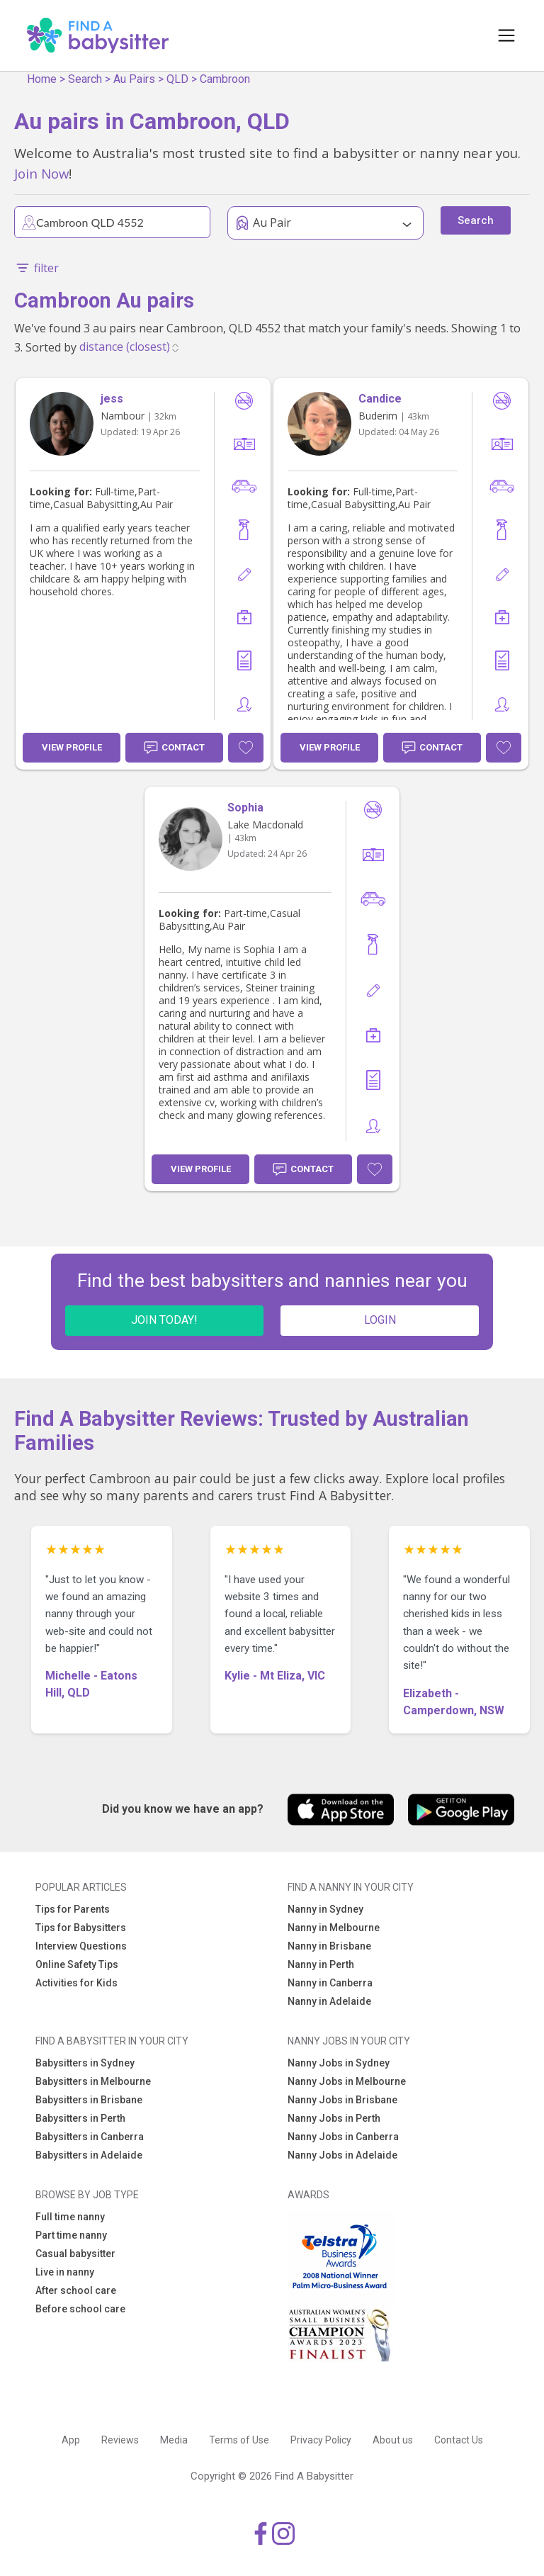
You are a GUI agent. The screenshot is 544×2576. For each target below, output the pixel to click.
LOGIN (380, 1320)
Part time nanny (71, 2235)
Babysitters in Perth (80, 2118)
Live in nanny (64, 2272)
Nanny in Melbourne (334, 1927)
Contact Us (458, 2440)
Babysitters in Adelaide (88, 2155)
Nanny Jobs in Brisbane (342, 2099)
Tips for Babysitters (80, 1927)
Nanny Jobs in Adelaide (342, 2155)
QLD (177, 79)
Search (85, 79)
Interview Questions (81, 1946)
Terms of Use (239, 2440)
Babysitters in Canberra (89, 2136)
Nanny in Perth (321, 1964)
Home (42, 79)
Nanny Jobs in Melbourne (347, 2081)
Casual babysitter (75, 2253)
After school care (75, 2290)
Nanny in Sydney (325, 1909)
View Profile (72, 747)
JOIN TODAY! (164, 1320)
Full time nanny (70, 2216)
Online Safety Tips (76, 1964)
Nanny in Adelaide (329, 2001)
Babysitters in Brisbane (88, 2099)
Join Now (41, 173)
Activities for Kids (76, 1983)
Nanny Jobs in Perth (334, 2118)
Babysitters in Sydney (85, 2063)
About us (393, 2440)
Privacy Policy (320, 2440)
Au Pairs (134, 79)
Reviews (120, 2440)
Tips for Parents (72, 1909)
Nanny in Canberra (330, 1983)
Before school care (80, 2309)
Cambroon (225, 79)
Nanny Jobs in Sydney (339, 2063)
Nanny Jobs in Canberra (343, 2136)
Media (174, 2440)
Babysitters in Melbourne (93, 2081)
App (71, 2440)
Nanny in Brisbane (329, 1946)
